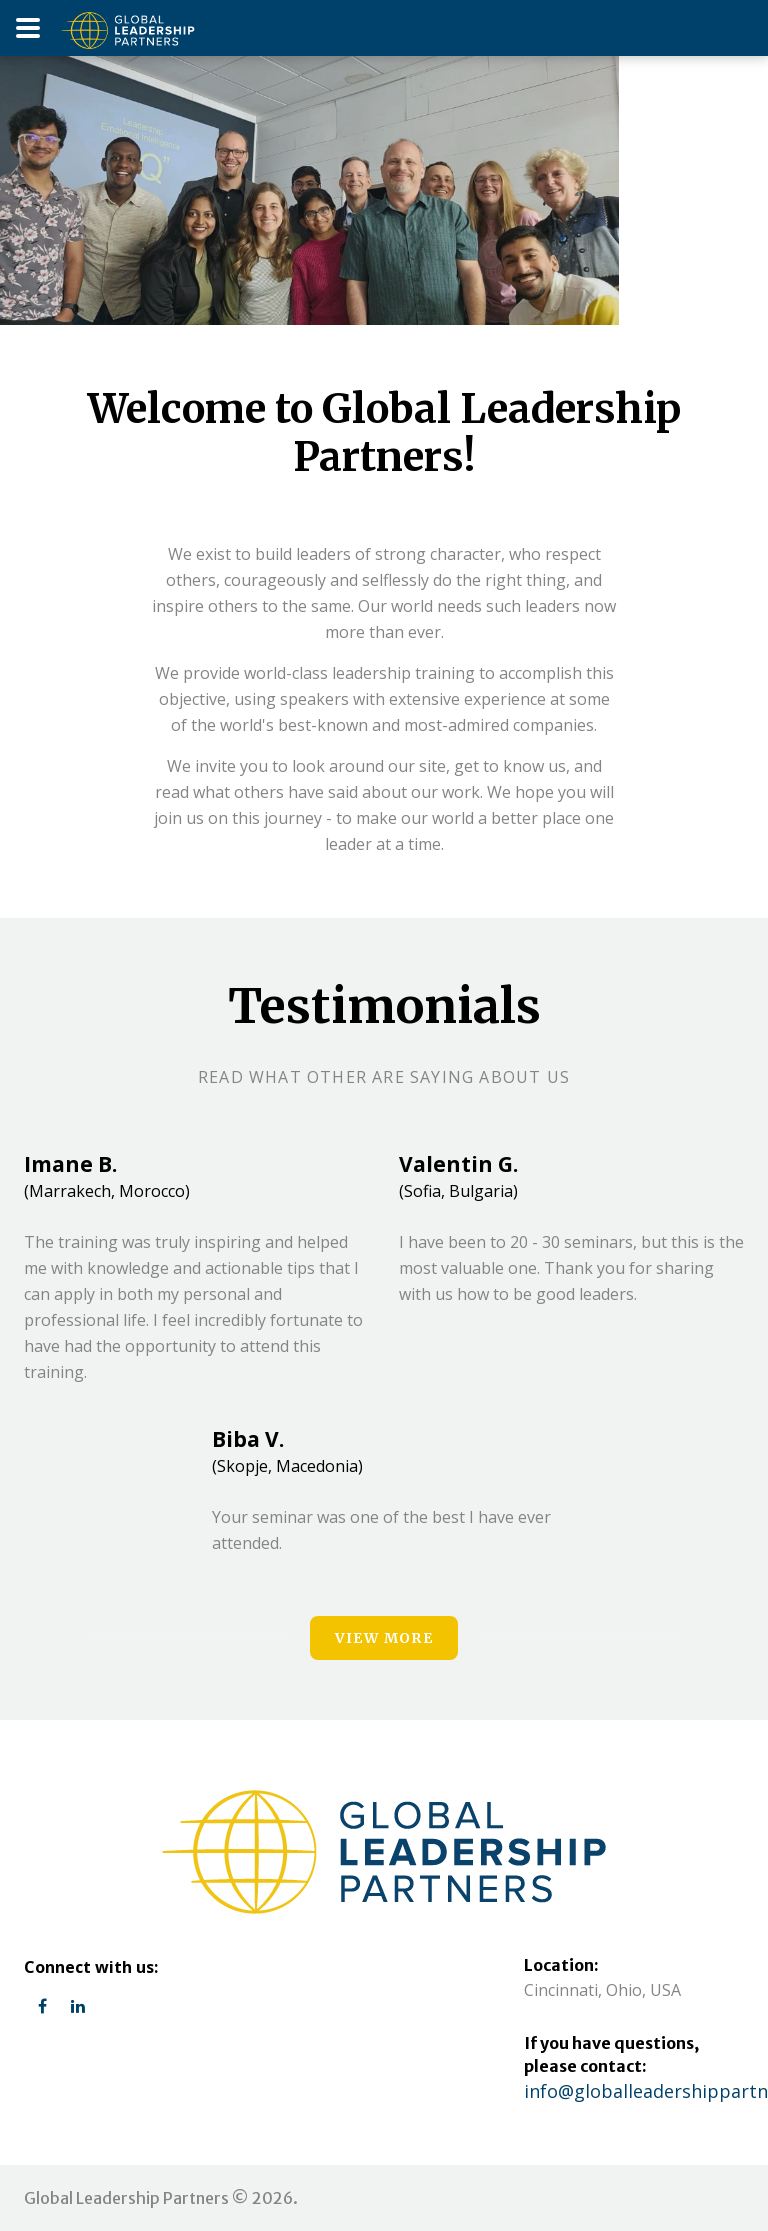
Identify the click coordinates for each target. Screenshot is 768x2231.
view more (384, 1638)
